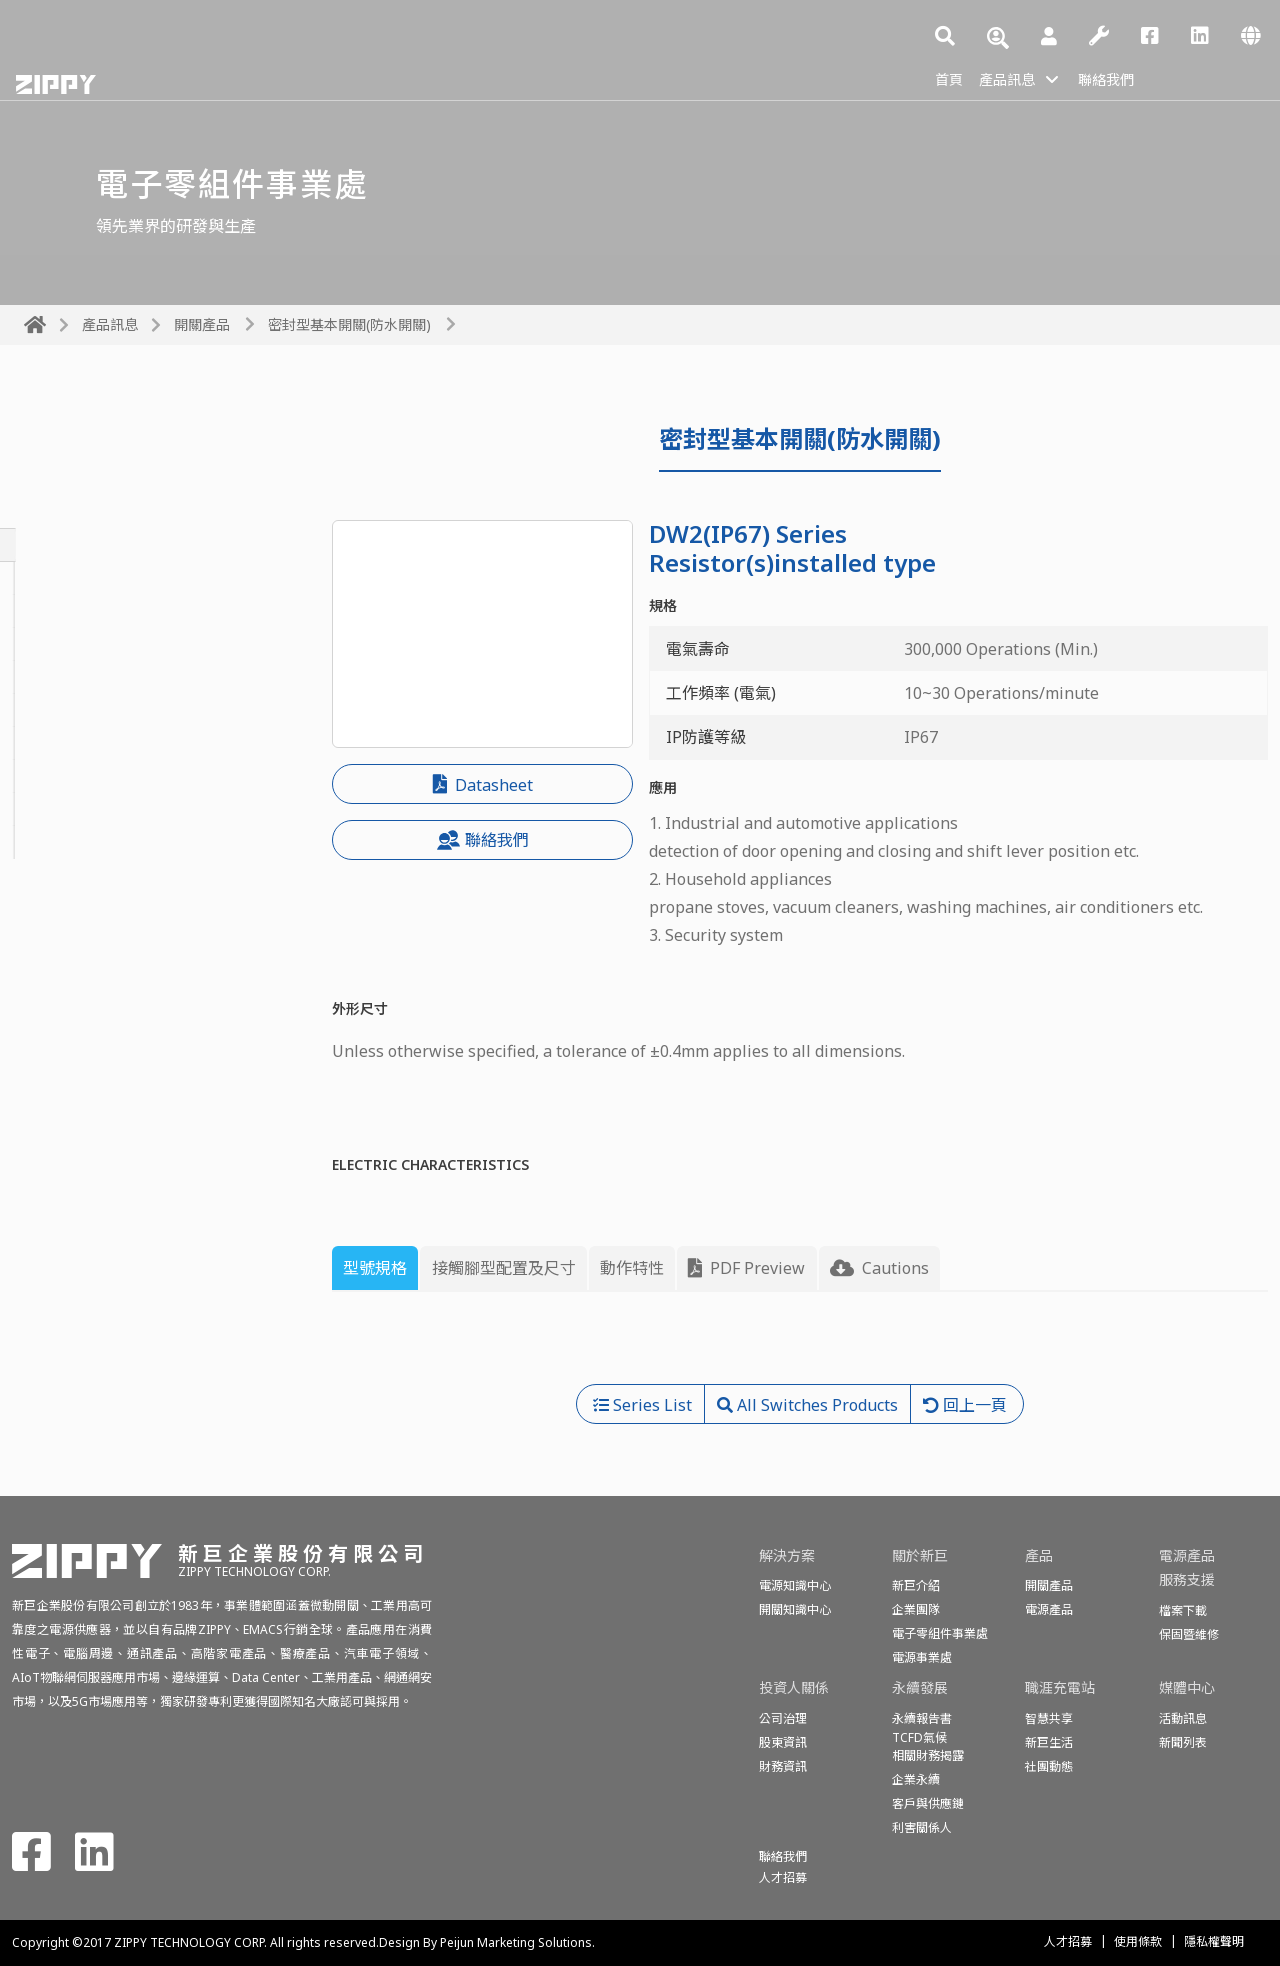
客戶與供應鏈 (928, 1803)
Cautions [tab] (879, 1268)
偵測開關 (56, 842)
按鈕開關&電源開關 (93, 644)
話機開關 (56, 776)
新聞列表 (1183, 1742)
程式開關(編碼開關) (93, 809)
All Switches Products (131, 486)
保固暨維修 (1189, 1634)
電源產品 (1049, 1609)
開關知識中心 (795, 1609)
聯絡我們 (1123, 78)
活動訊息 (1183, 1718)
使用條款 (1138, 1941)
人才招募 (1068, 1941)
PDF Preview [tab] (746, 1268)
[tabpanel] (800, 1346)
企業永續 (916, 1779)
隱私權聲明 (1214, 1941)
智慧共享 (1049, 1718)
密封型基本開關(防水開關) (349, 324)
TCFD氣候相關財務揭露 (928, 1746)
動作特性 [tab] (632, 1268)
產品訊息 (1015, 78)
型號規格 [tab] (375, 1268)
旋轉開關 (56, 611)
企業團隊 (916, 1609)
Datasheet (483, 785)
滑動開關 (56, 710)
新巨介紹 (916, 1585)
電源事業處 (922, 1657)
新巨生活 (1049, 1742)
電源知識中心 (795, 1585)
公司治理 (783, 1718)
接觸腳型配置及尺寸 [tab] (504, 1268)
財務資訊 (783, 1766)
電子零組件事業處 (940, 1633)
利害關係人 (922, 1827)
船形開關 (56, 743)
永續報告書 (922, 1718)
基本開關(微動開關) (93, 578)
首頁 (951, 78)
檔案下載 (1183, 1610)
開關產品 (202, 324)
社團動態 (1049, 1766)
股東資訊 (783, 1742)
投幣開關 (56, 677)
